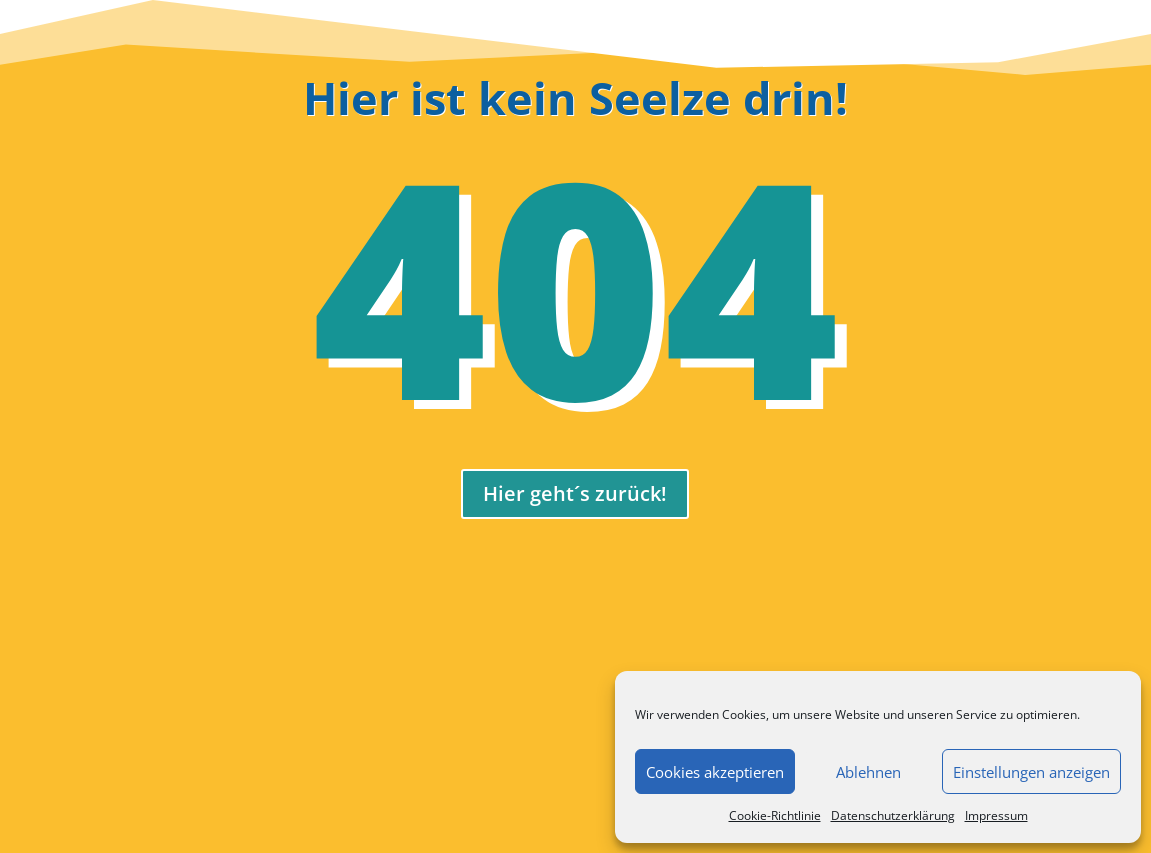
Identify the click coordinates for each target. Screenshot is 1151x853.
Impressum (996, 815)
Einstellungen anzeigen (1031, 772)
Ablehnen (868, 772)
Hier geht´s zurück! (575, 493)
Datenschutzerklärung (893, 815)
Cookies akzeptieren (715, 772)
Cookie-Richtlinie (775, 815)
